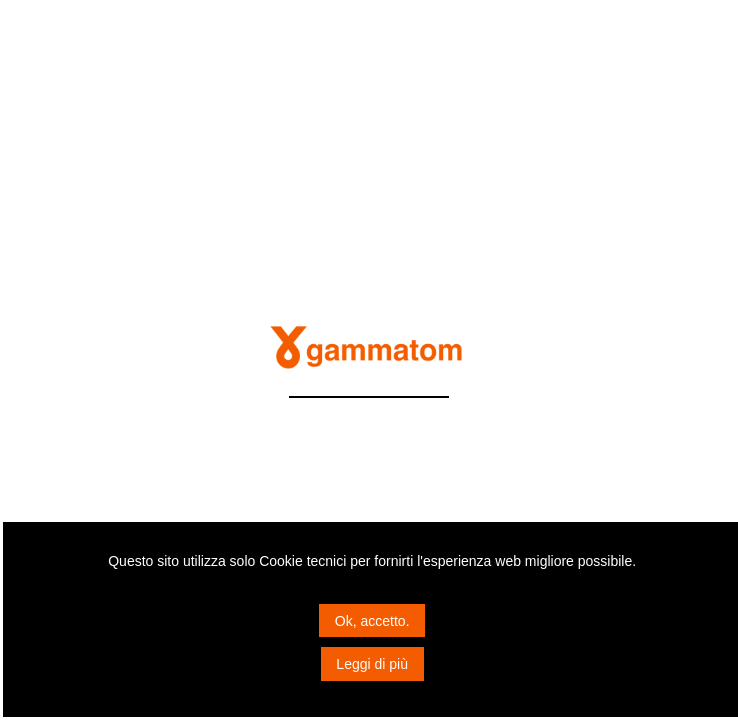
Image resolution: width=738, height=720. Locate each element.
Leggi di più (372, 664)
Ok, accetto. (372, 621)
